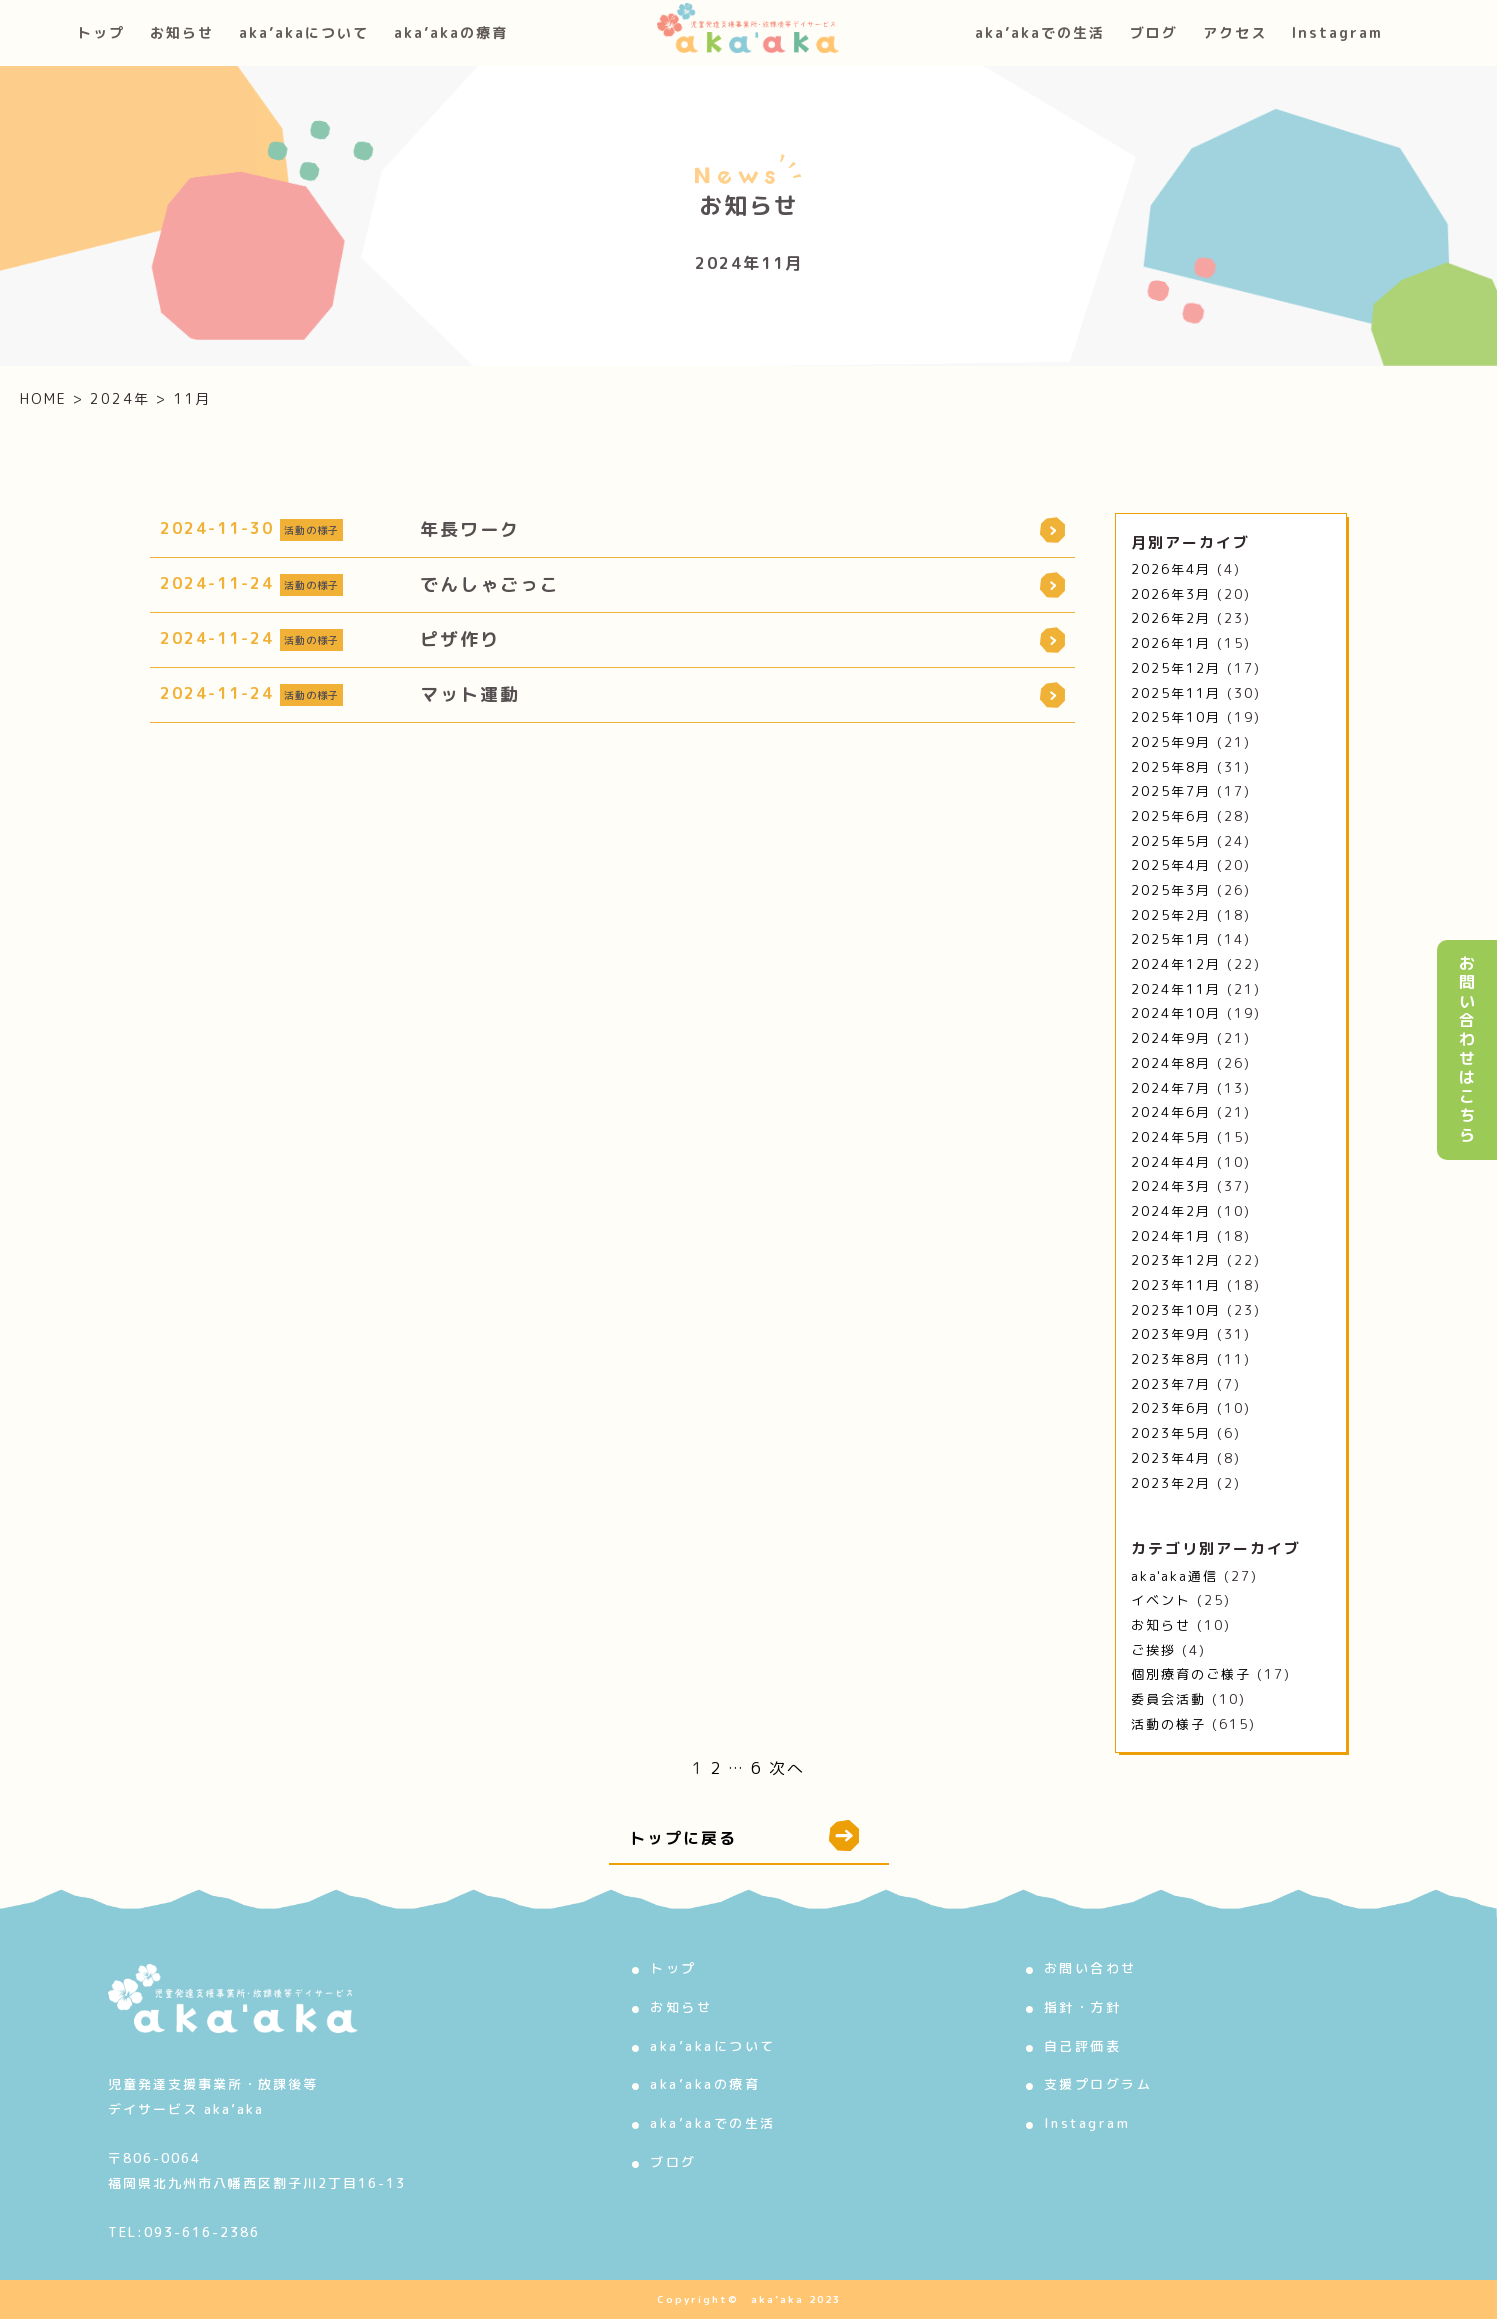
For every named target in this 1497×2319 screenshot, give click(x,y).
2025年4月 (1171, 865)
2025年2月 (1171, 915)
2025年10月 (1176, 717)
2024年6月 (1171, 1112)
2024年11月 (1176, 989)
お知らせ (1161, 1625)
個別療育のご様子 (1191, 1674)
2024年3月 (1171, 1186)
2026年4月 (1171, 569)
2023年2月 (1171, 1483)
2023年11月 (1176, 1285)
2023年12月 (1176, 1260)
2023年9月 (1171, 1334)
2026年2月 (1171, 618)
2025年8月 (1171, 767)
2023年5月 (1171, 1433)
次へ (787, 1768)
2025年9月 (1171, 742)
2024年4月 (1171, 1162)
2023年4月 (1171, 1458)
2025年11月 (1176, 693)
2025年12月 (1176, 668)
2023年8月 (1171, 1359)
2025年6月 (1171, 816)
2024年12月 (1176, 964)
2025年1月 (1171, 939)
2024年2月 (1171, 1211)
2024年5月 (1171, 1137)
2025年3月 (1171, 890)
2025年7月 (1171, 791)
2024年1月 (1171, 1236)
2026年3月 (1171, 594)
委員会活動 (1168, 1699)
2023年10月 (1176, 1310)
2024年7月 (1171, 1088)
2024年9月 (1171, 1038)
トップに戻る (744, 1835)
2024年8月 (1171, 1063)
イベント (1161, 1600)
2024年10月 (1176, 1013)
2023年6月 (1171, 1408)
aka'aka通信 (1174, 1576)
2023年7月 (1171, 1384)
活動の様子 (1168, 1724)
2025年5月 (1171, 841)
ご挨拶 (1153, 1650)
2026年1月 (1171, 643)
